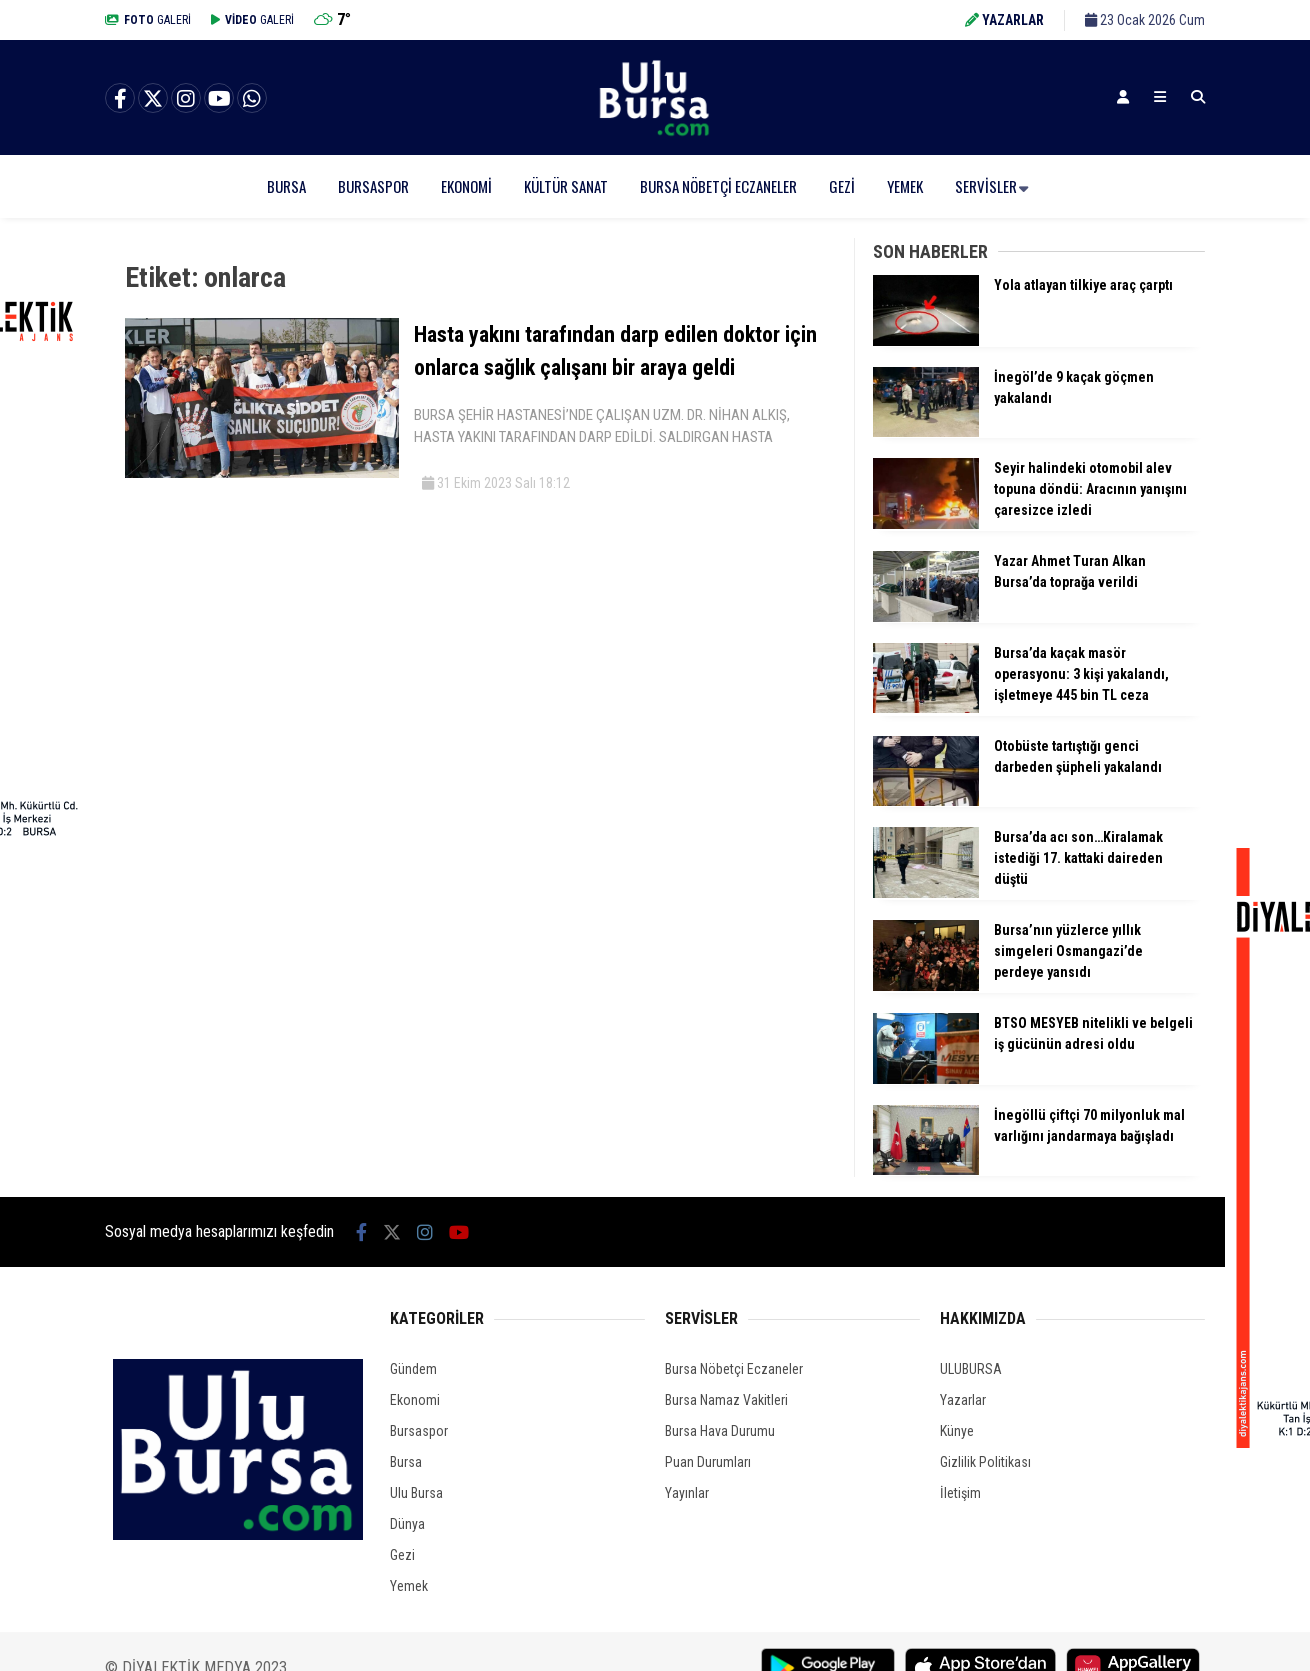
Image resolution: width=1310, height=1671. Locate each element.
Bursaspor (373, 186)
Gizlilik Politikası (985, 1462)
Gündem (413, 1369)
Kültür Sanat (566, 186)
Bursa (286, 186)
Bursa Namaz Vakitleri (726, 1400)
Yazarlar (963, 1400)
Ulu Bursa (416, 1493)
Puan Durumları (708, 1462)
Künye (957, 1431)
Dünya (407, 1524)
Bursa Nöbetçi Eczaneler (718, 186)
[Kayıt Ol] (1123, 97)
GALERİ (148, 20)
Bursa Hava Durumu (720, 1431)
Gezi (842, 186)
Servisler (986, 186)
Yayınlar (687, 1493)
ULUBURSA (971, 1369)
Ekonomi (466, 186)
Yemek (905, 186)
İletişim (960, 1493)
